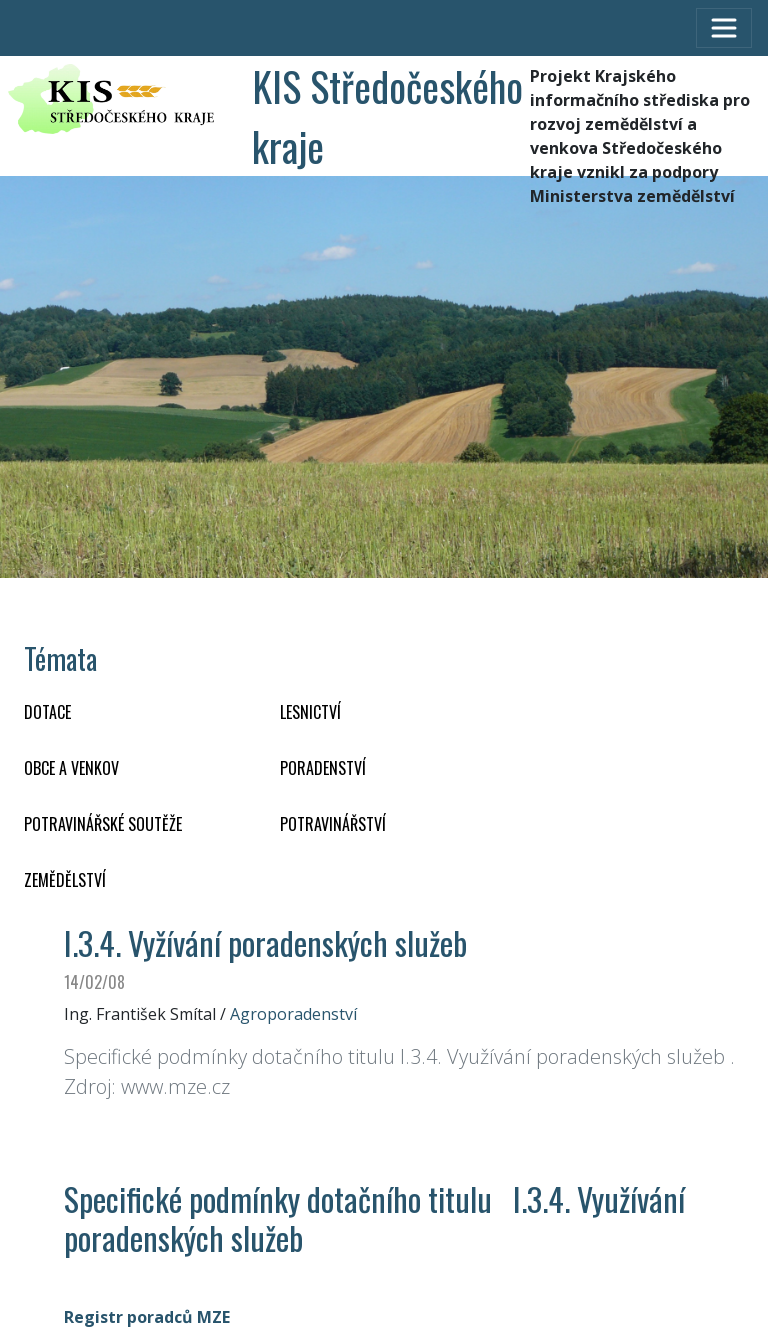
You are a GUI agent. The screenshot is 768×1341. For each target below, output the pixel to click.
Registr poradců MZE (147, 1317)
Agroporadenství (293, 1014)
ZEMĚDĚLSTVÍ (65, 880)
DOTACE (47, 712)
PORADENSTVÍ (323, 768)
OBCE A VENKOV (71, 768)
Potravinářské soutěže (103, 824)
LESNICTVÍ (310, 712)
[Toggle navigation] (724, 28)
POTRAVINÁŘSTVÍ (333, 824)
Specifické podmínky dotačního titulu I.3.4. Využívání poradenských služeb (374, 1217)
